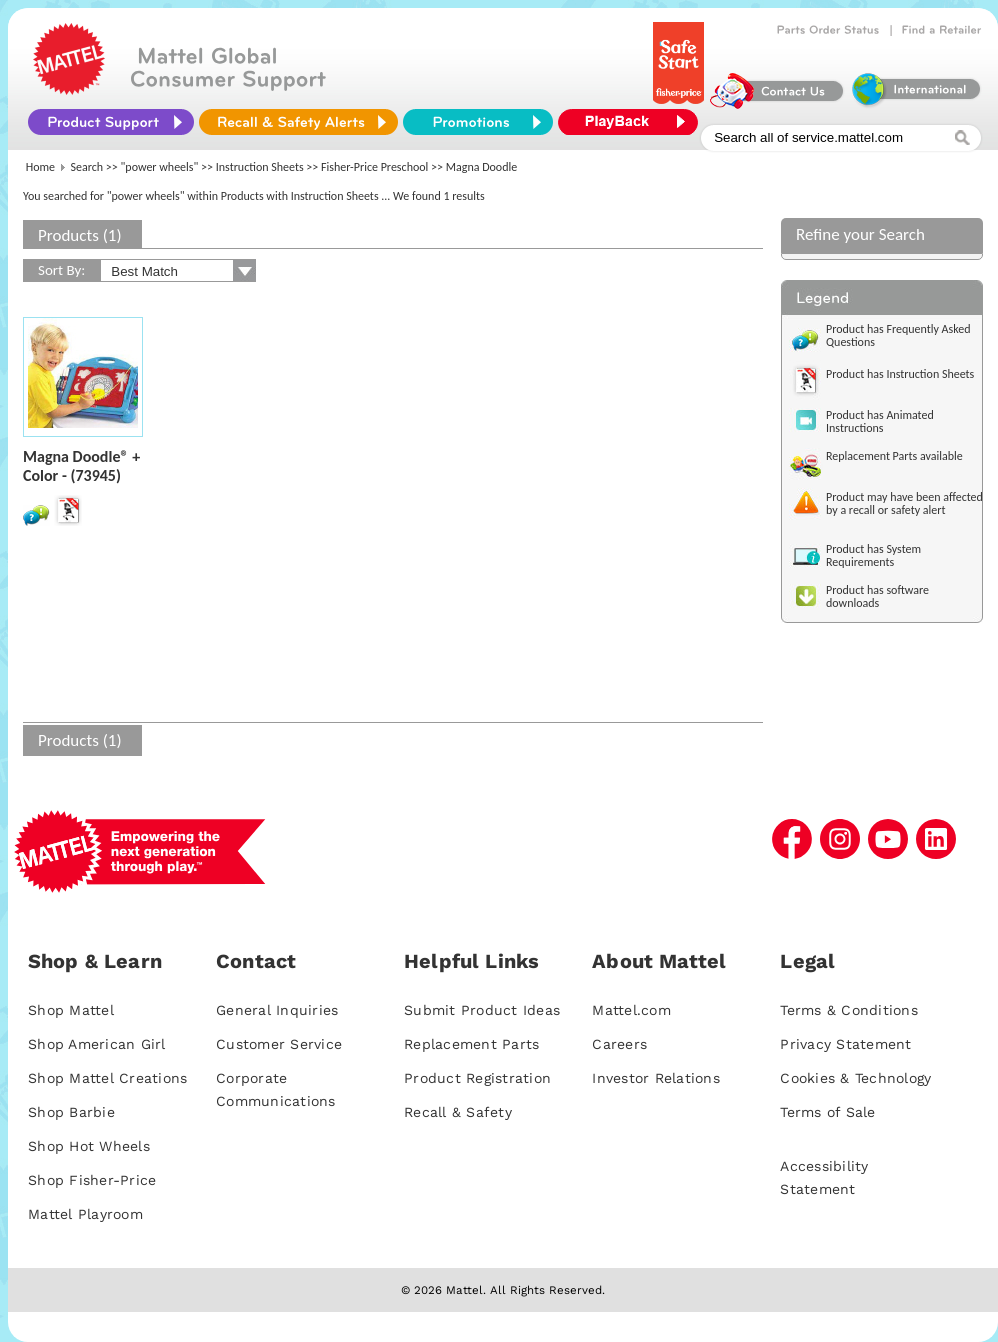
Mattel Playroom (85, 1214)
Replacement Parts (471, 1044)
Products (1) (80, 235)
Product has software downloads (877, 596)
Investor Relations (656, 1078)
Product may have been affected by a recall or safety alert (904, 503)
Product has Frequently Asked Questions (898, 335)
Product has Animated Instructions (880, 421)
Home (40, 167)
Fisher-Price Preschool (374, 167)
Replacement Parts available (894, 456)
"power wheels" (160, 167)
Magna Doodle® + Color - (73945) (81, 466)
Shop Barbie (71, 1112)
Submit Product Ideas (482, 1010)
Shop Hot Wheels (89, 1146)
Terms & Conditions (849, 1010)
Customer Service (279, 1044)
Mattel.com (631, 1010)
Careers (619, 1044)
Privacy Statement (845, 1044)
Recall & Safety (458, 1112)
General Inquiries (277, 1010)
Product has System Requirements (873, 555)
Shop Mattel (71, 1010)
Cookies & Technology (855, 1078)
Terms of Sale (827, 1112)
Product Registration (477, 1078)
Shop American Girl (97, 1044)
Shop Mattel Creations (107, 1078)
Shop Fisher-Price (92, 1180)
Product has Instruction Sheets (900, 374)
